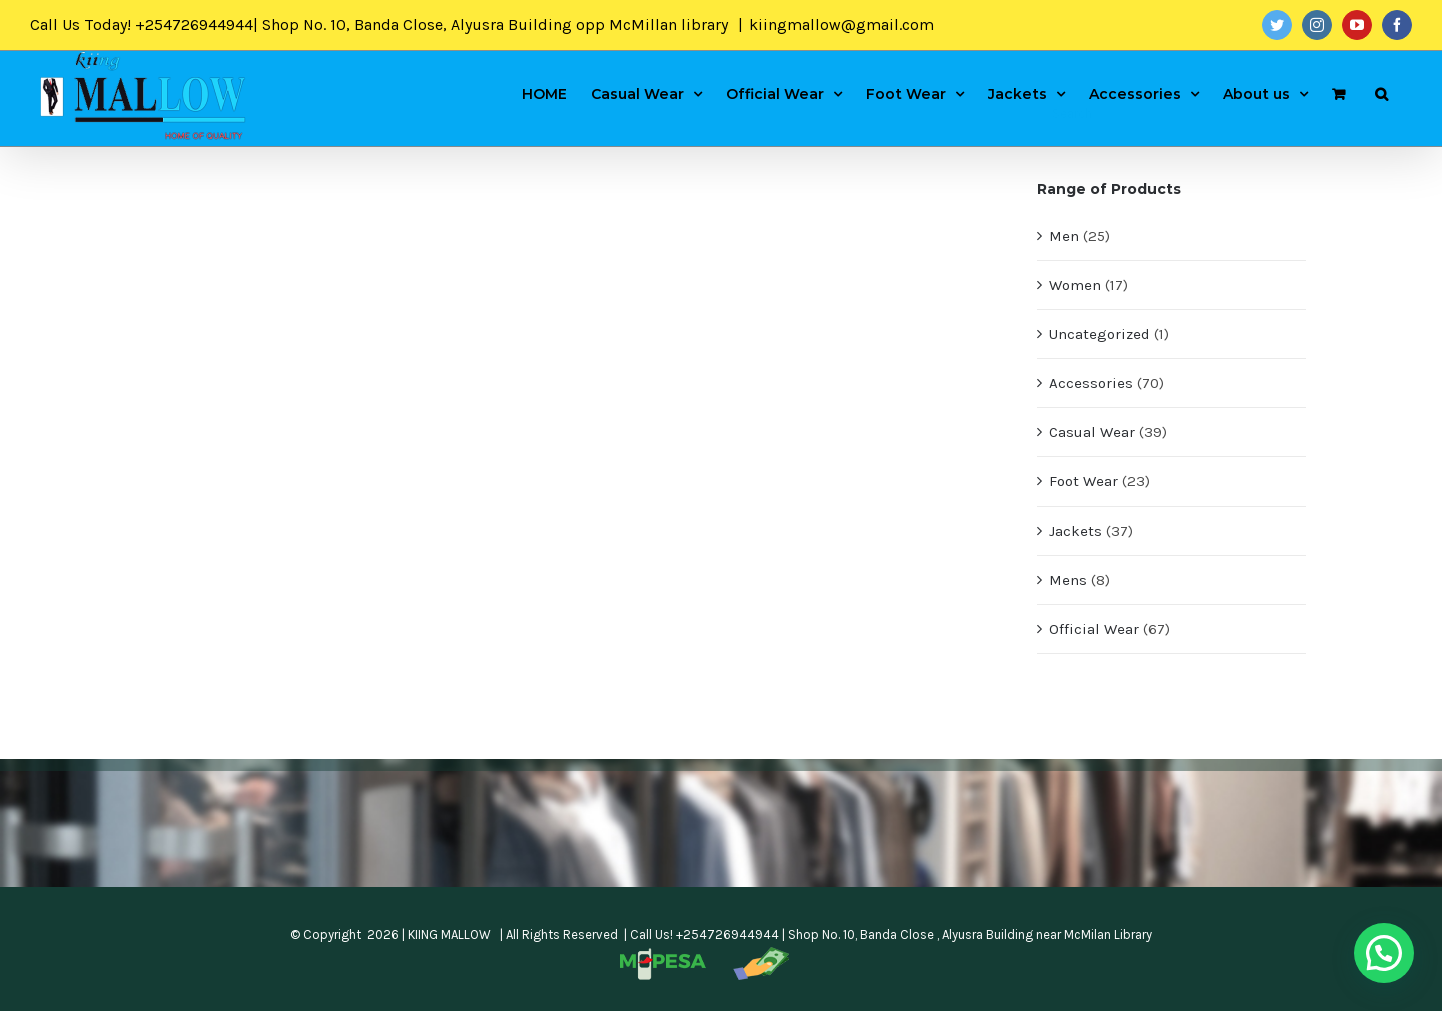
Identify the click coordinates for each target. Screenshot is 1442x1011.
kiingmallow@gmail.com (841, 24)
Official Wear (1094, 629)
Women (1075, 285)
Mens (1068, 580)
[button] (1384, 953)
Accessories (1091, 383)
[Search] (1381, 93)
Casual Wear (1092, 432)
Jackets (1075, 531)
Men (1064, 236)
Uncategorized (1099, 334)
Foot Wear (1083, 481)
